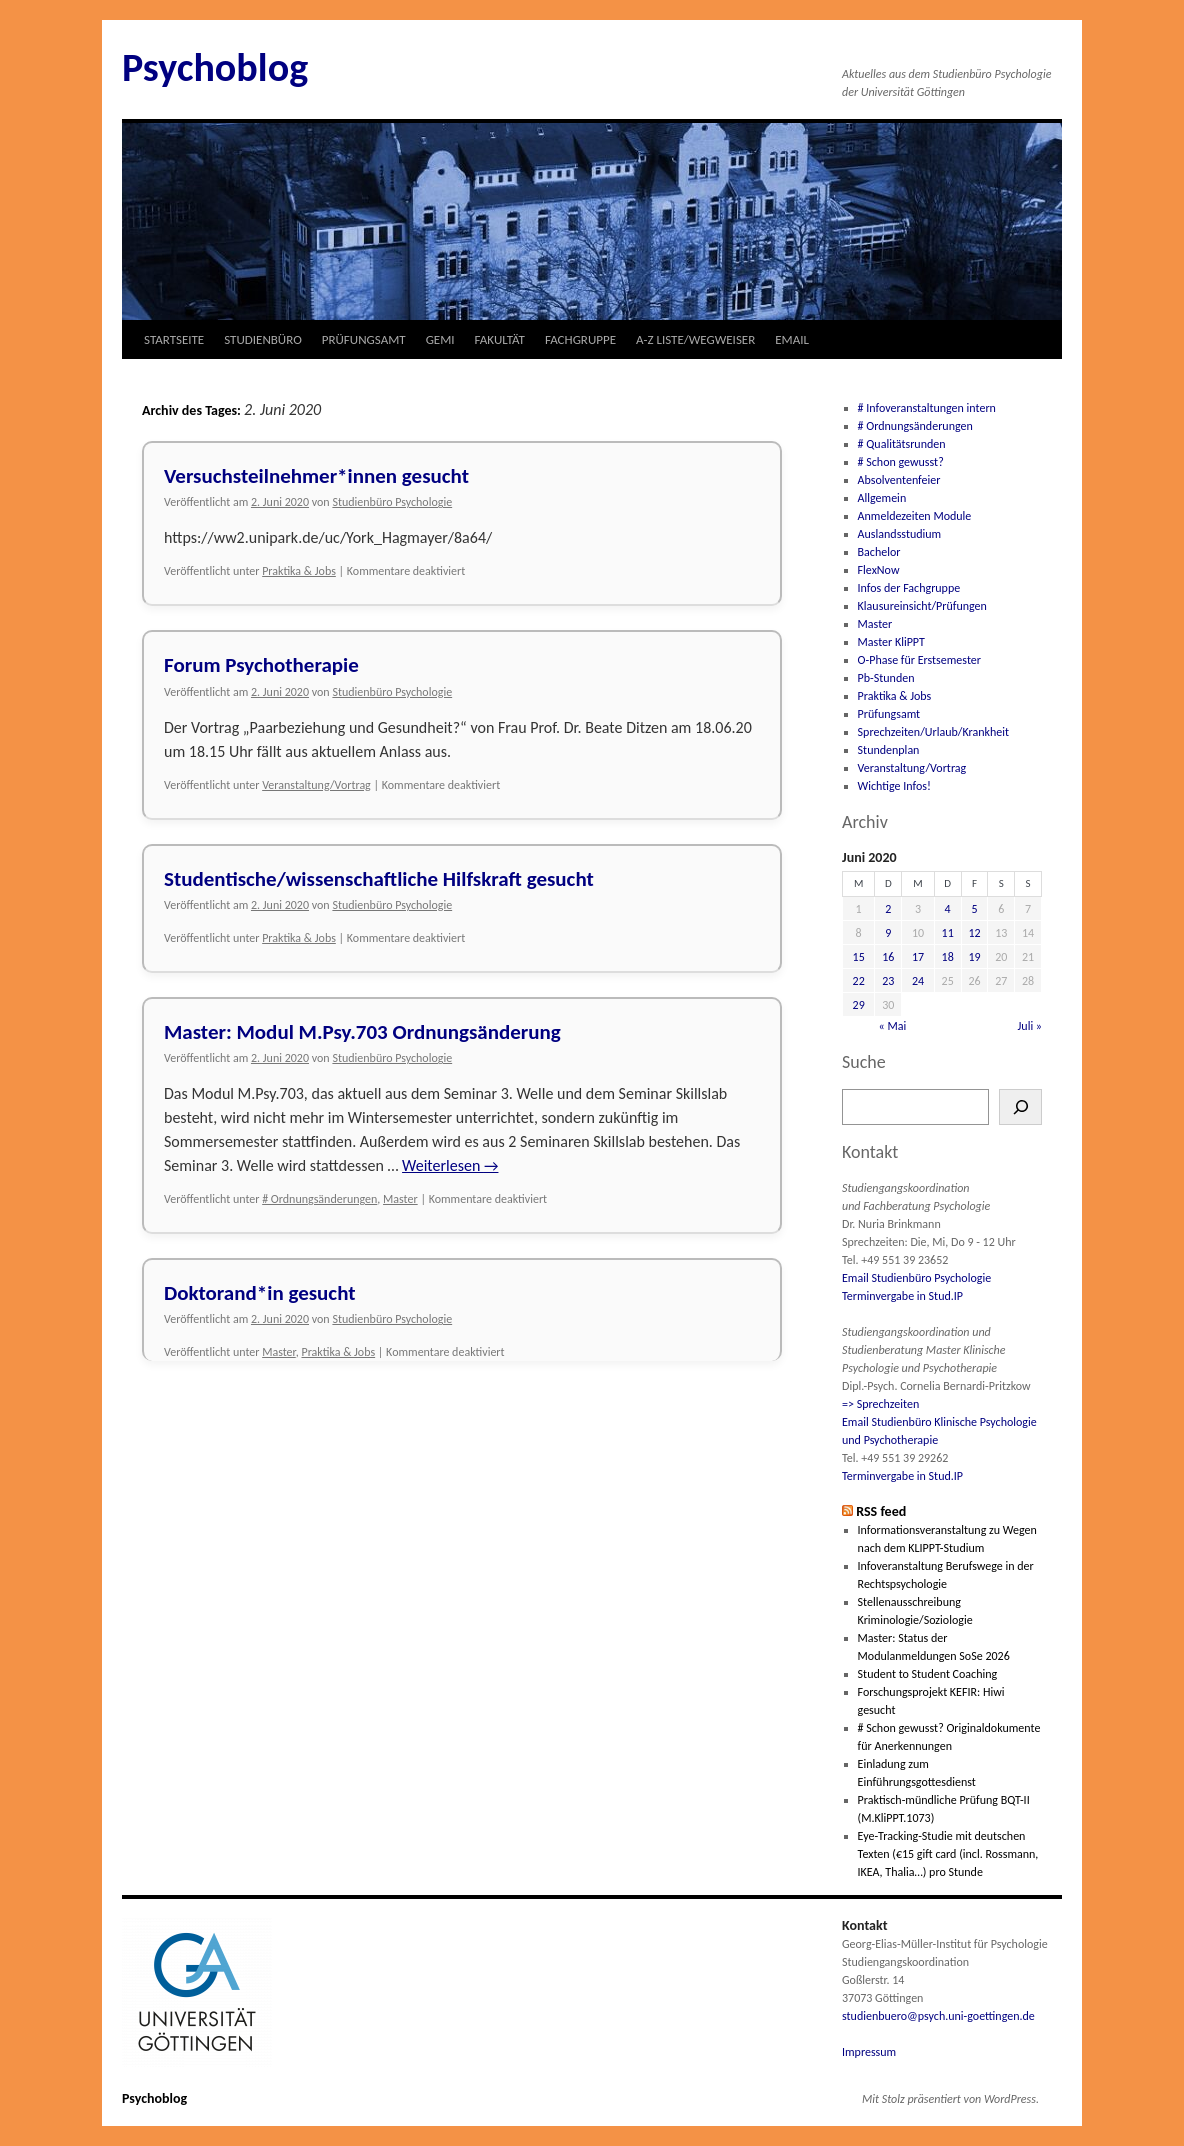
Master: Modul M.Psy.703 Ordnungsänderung (362, 1032)
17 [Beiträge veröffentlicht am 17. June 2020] (918, 957)
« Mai (893, 1026)
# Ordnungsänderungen (319, 1199)
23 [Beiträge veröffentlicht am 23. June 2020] (888, 981)
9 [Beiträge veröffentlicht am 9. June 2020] (888, 933)
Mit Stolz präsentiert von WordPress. (950, 2099)
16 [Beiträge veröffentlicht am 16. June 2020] (888, 957)
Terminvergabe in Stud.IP (902, 1296)
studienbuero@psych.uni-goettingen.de (938, 2016)
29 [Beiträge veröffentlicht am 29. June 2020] (859, 1005)
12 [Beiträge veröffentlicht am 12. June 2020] (974, 933)
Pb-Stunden (886, 678)
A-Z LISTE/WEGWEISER (695, 339)
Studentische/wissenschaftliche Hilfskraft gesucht (379, 879)
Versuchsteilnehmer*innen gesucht (316, 476)
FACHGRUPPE (580, 339)
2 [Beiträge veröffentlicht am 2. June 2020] (888, 909)
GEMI (440, 339)
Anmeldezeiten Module (915, 516)
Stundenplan (889, 750)
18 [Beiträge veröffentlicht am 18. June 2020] (948, 957)
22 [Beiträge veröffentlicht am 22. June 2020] (859, 981)
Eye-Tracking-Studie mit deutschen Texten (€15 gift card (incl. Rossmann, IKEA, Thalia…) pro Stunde (948, 1854)
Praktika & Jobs (299, 571)
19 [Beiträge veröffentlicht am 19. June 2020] (974, 957)
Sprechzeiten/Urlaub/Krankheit (933, 732)
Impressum (869, 2052)
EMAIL (792, 339)
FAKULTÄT (500, 339)
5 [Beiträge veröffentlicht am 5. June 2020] (974, 909)
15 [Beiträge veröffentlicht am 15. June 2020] (859, 957)
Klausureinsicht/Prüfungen (922, 606)
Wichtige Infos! (894, 786)
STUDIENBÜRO (263, 339)
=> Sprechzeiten (880, 1404)
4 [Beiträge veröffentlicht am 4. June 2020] (948, 909)
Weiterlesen (450, 1165)
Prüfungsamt (889, 714)
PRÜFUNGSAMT (364, 339)
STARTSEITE (174, 339)
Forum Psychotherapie (261, 665)
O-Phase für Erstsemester (919, 660)
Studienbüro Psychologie (392, 502)
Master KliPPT (891, 642)
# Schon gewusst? (901, 462)
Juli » (1030, 1026)
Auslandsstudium (900, 534)
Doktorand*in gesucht (260, 1293)
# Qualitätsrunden (902, 444)
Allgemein (882, 498)
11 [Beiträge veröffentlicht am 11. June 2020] (948, 933)
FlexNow (879, 570)
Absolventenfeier (899, 480)
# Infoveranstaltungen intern (927, 408)
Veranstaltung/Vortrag (316, 785)
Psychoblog (215, 67)
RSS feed (881, 1511)
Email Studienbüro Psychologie (916, 1278)
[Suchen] (1020, 1107)
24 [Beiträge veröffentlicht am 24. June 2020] (918, 981)
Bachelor (879, 552)
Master (400, 1199)
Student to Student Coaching (928, 1674)
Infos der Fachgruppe (909, 588)
